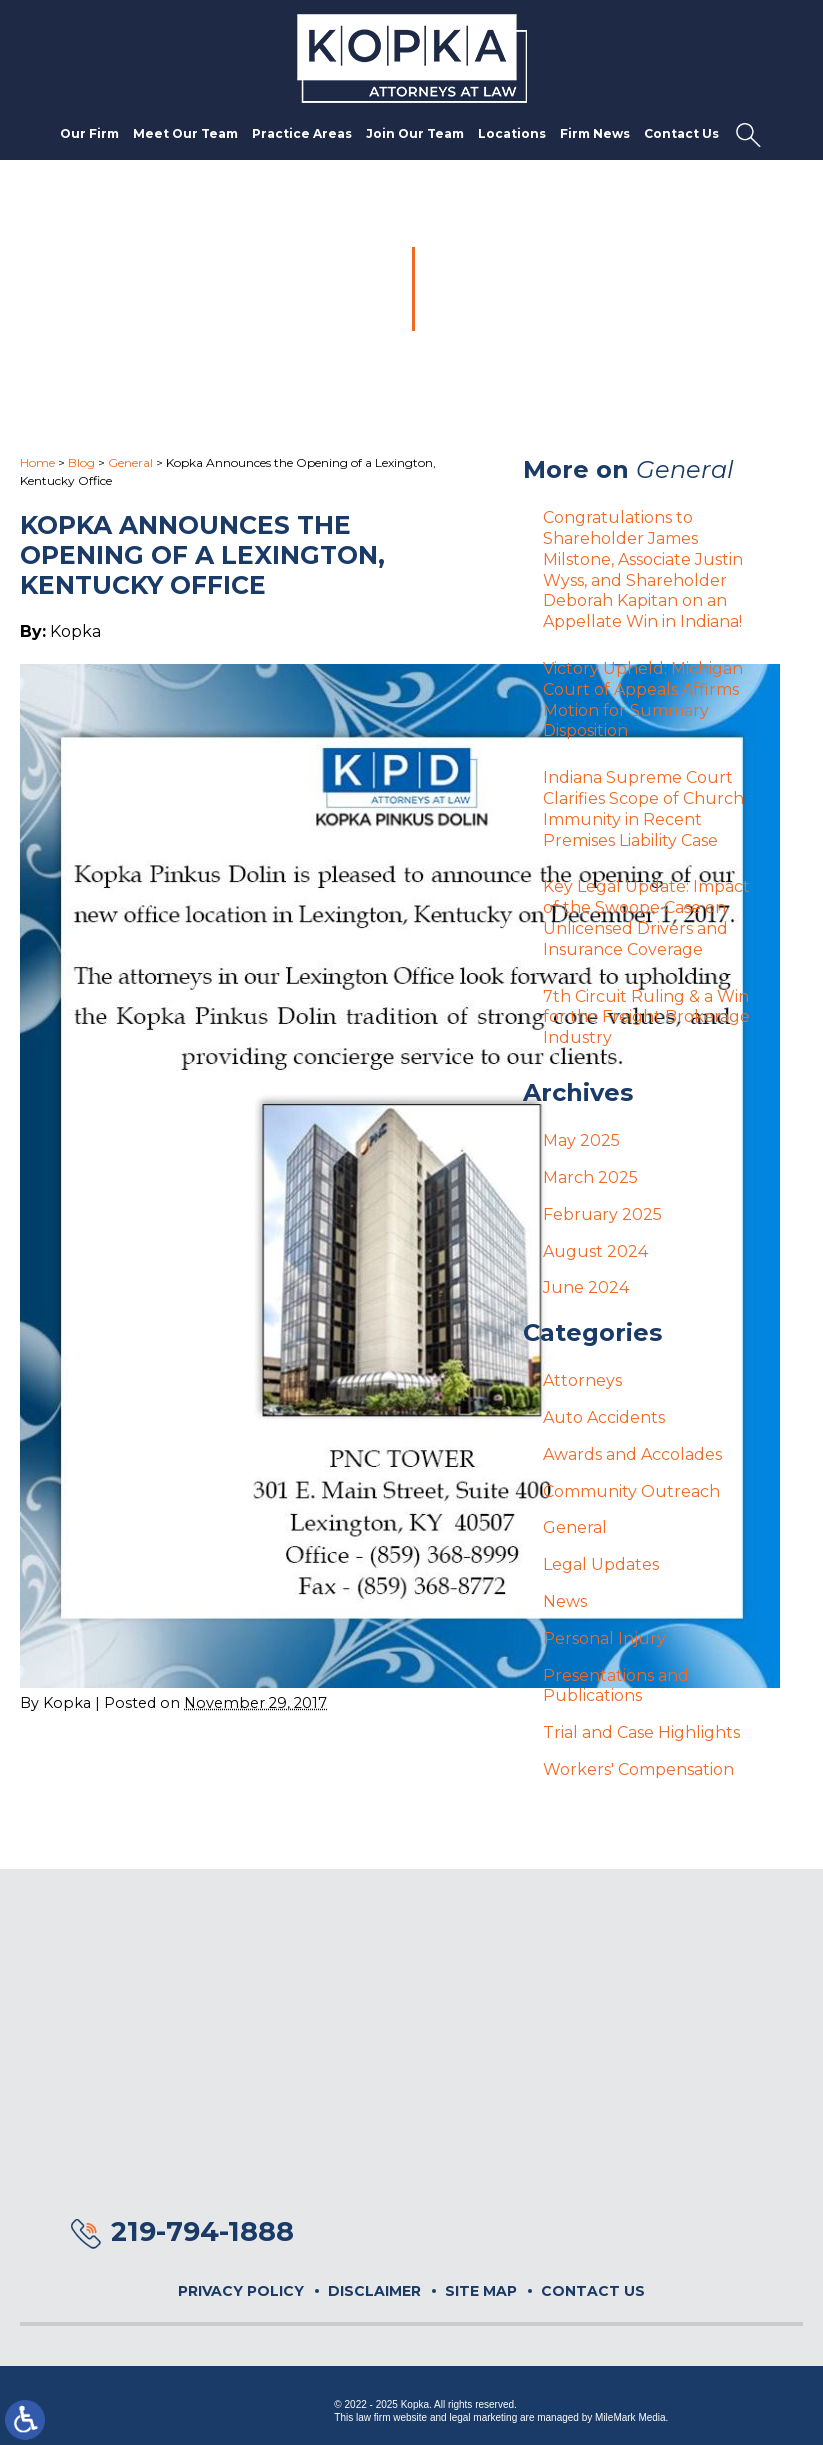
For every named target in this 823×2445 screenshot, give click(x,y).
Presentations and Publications (616, 1686)
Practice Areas (302, 133)
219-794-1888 (202, 2231)
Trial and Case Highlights (641, 1732)
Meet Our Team (185, 133)
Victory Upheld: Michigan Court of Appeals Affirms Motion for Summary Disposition (643, 699)
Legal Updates (601, 1564)
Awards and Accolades (632, 1454)
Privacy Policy (241, 2291)
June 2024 (586, 1287)
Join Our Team (415, 133)
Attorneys (582, 1380)
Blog (81, 462)
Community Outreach (631, 1491)
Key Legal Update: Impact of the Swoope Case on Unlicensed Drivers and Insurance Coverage (646, 917)
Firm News (595, 133)
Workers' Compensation (638, 1769)
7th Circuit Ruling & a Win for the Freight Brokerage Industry (646, 1017)
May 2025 (581, 1140)
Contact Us (681, 133)
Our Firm (89, 133)
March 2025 (590, 1177)
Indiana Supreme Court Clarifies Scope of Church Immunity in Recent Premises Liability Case (643, 808)
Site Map (481, 2291)
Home (37, 462)
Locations (512, 133)
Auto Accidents (604, 1417)
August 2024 (595, 1251)
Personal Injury (604, 1638)
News (565, 1601)
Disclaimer (374, 2291)
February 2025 (602, 1214)
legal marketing (483, 2417)
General (130, 462)
